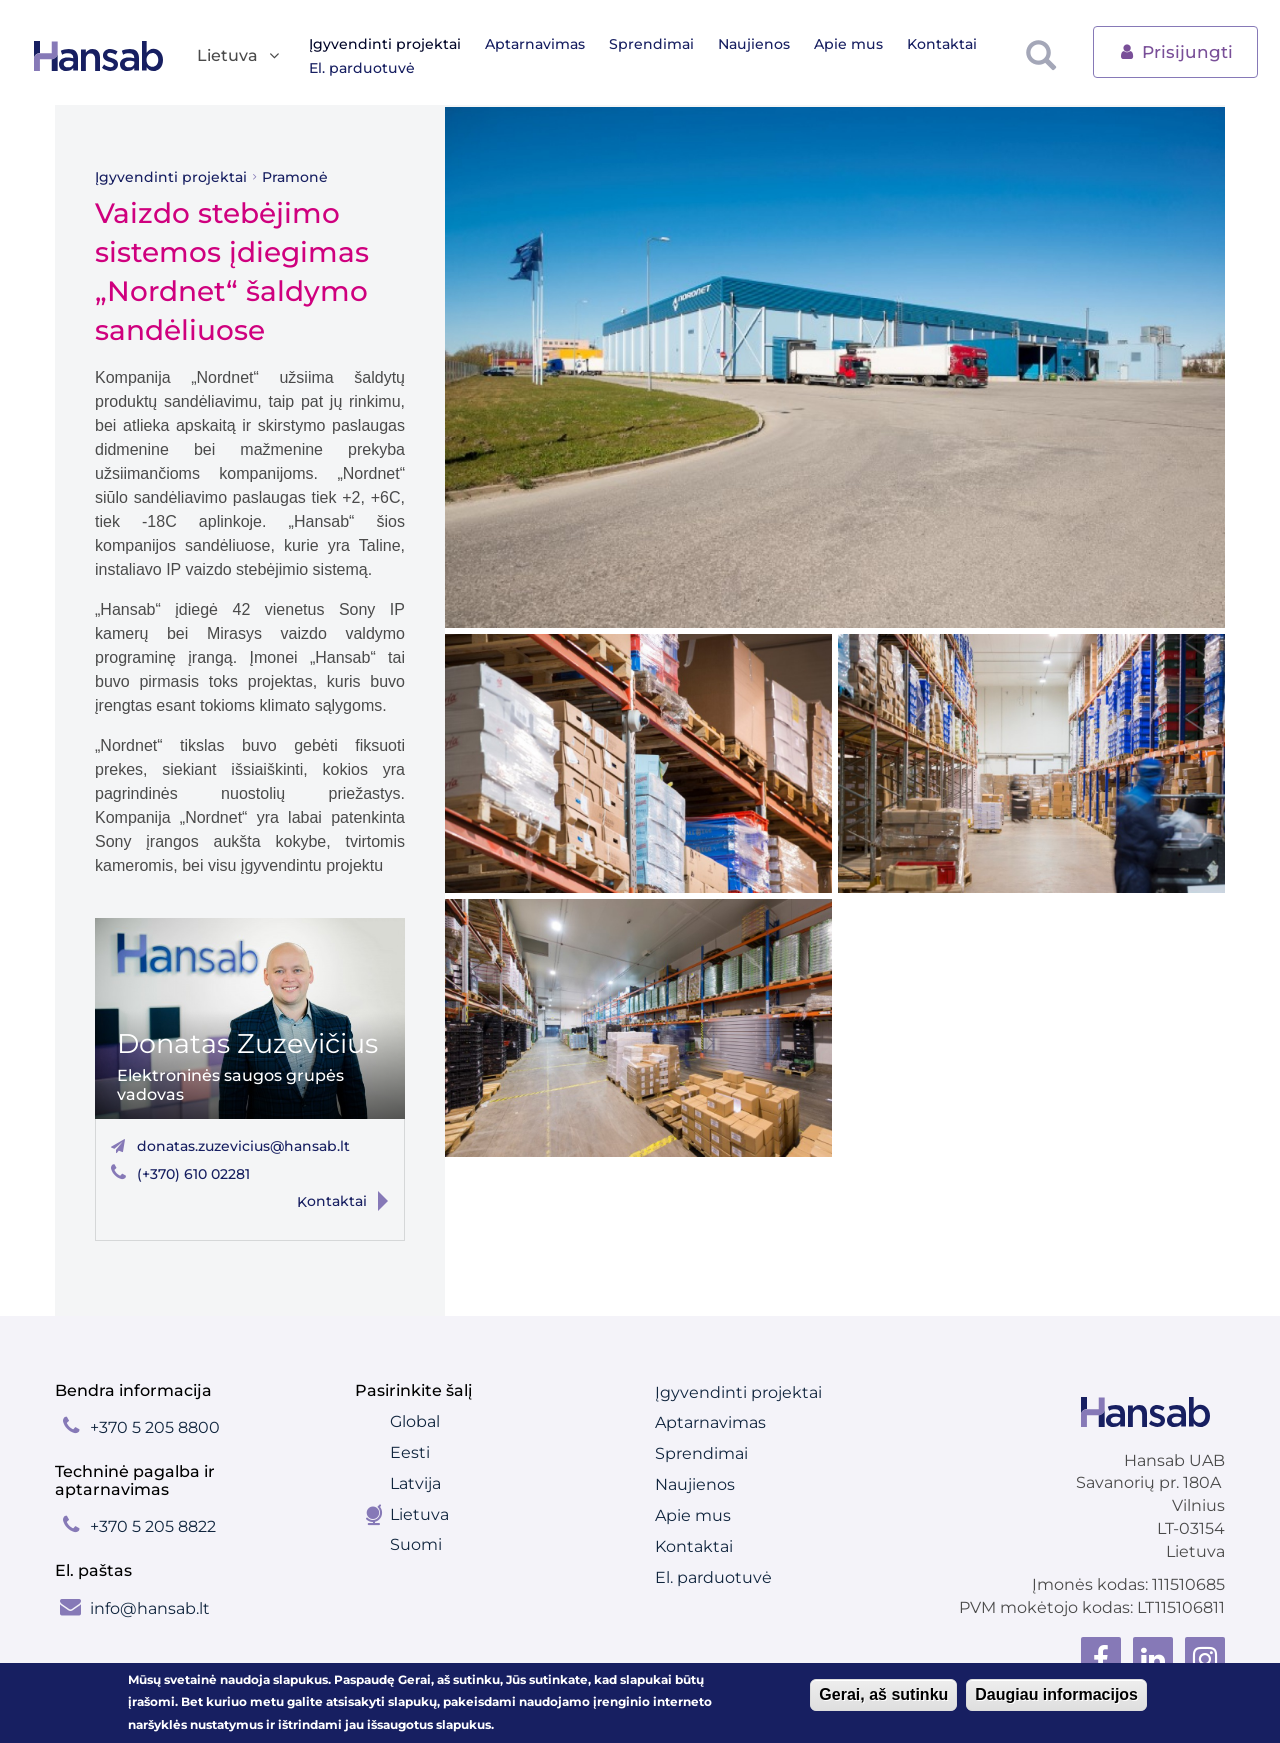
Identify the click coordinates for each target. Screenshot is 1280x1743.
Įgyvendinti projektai (385, 44)
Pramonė (295, 177)
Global (415, 1421)
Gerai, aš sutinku (883, 1694)
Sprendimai (651, 44)
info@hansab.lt (150, 1608)
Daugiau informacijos (1056, 1694)
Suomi (416, 1544)
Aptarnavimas (535, 44)
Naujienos (754, 44)
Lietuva (419, 1514)
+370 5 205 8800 (155, 1427)
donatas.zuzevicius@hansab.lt (243, 1146)
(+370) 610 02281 (193, 1174)
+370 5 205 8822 (153, 1526)
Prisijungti (1175, 50)
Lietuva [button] (239, 56)
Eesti (410, 1452)
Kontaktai (942, 44)
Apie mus (848, 44)
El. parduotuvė (362, 68)
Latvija (415, 1483)
